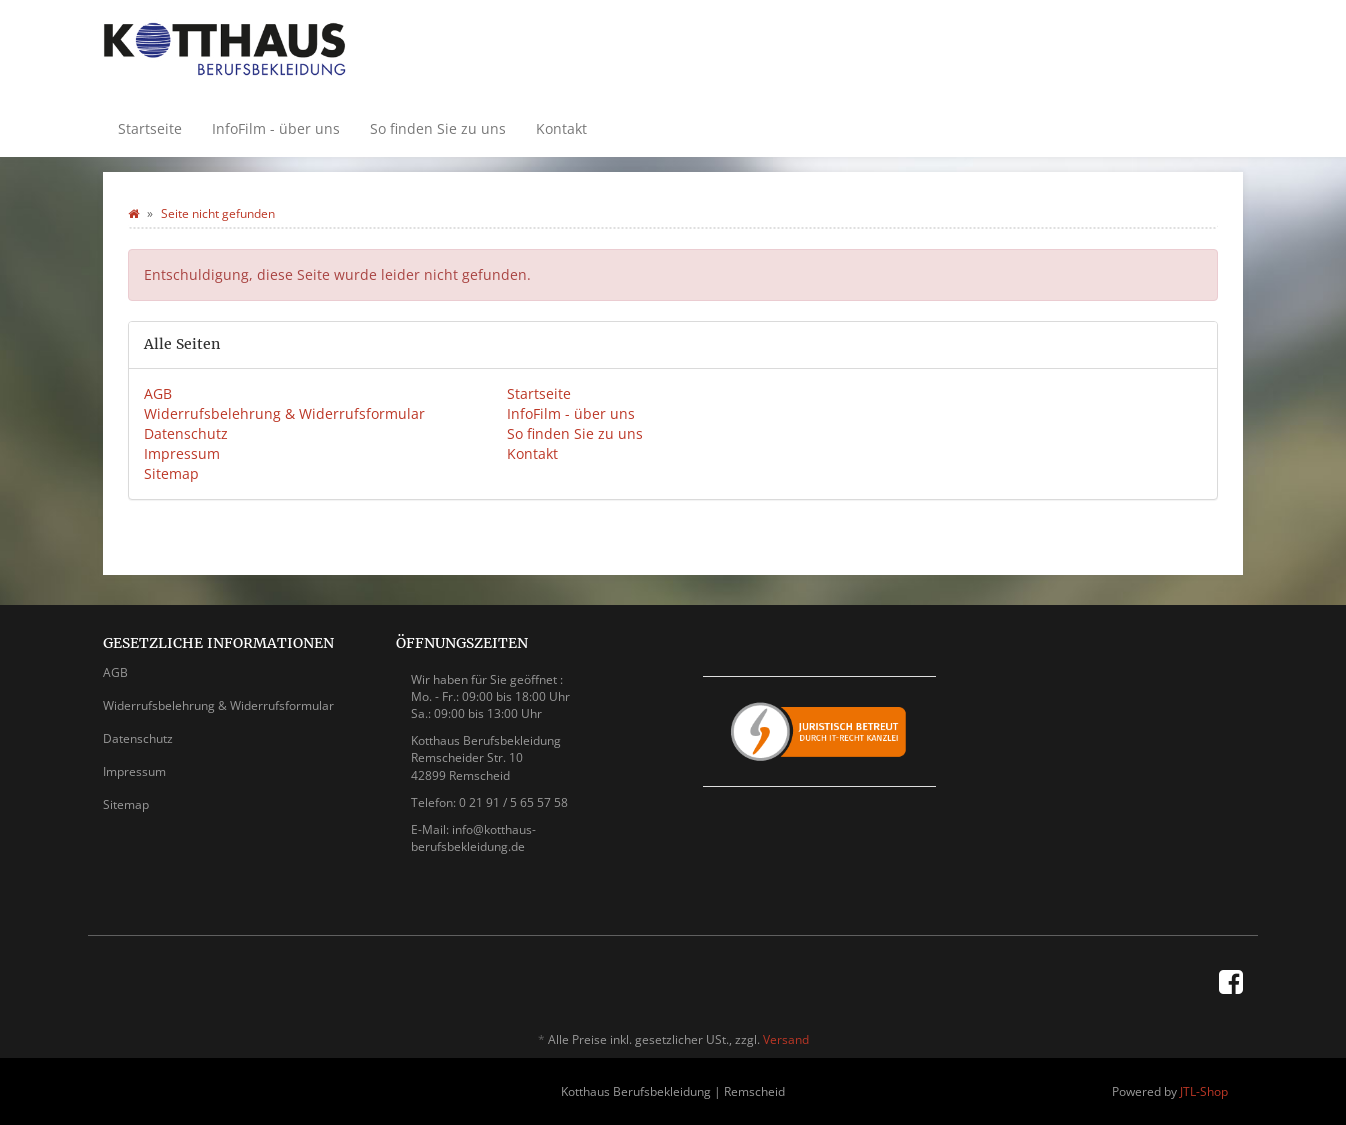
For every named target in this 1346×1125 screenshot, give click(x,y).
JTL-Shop (1204, 1091)
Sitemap (171, 473)
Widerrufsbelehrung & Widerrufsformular (284, 413)
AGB (158, 393)
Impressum (182, 453)
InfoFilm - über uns (276, 128)
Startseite (150, 128)
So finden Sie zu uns (438, 128)
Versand (786, 1039)
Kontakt (561, 128)
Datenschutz (186, 433)
